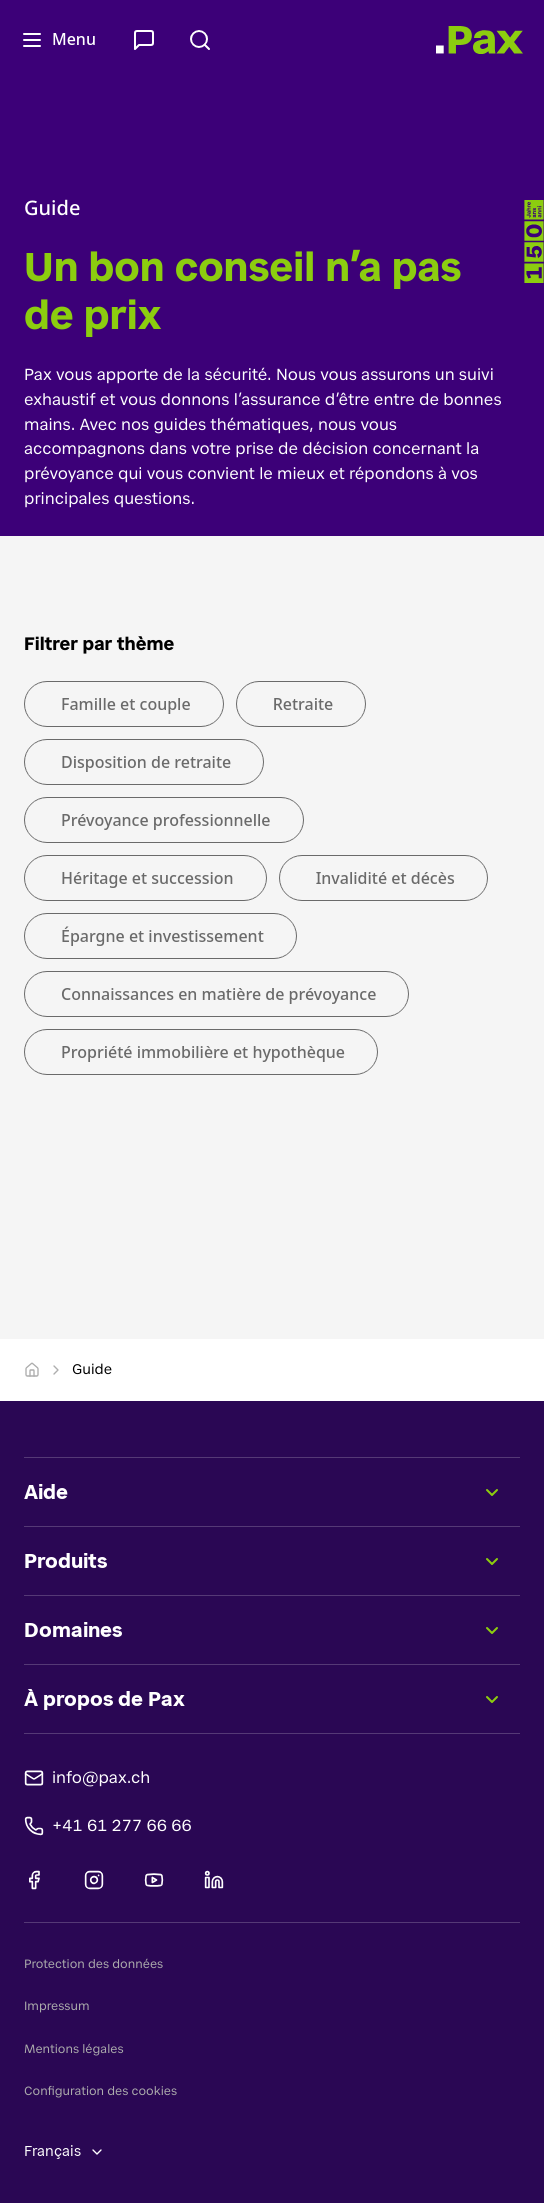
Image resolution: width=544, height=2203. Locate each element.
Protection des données (93, 1964)
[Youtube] (154, 1880)
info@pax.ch (101, 1776)
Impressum (57, 2006)
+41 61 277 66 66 (122, 1824)
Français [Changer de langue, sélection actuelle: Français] (64, 2151)
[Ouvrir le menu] (62, 40)
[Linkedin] (214, 1880)
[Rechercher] (204, 40)
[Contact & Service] (148, 40)
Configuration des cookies (100, 2091)
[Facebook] (34, 1880)
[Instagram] (94, 1880)
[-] (534, 241)
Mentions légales (74, 2049)
